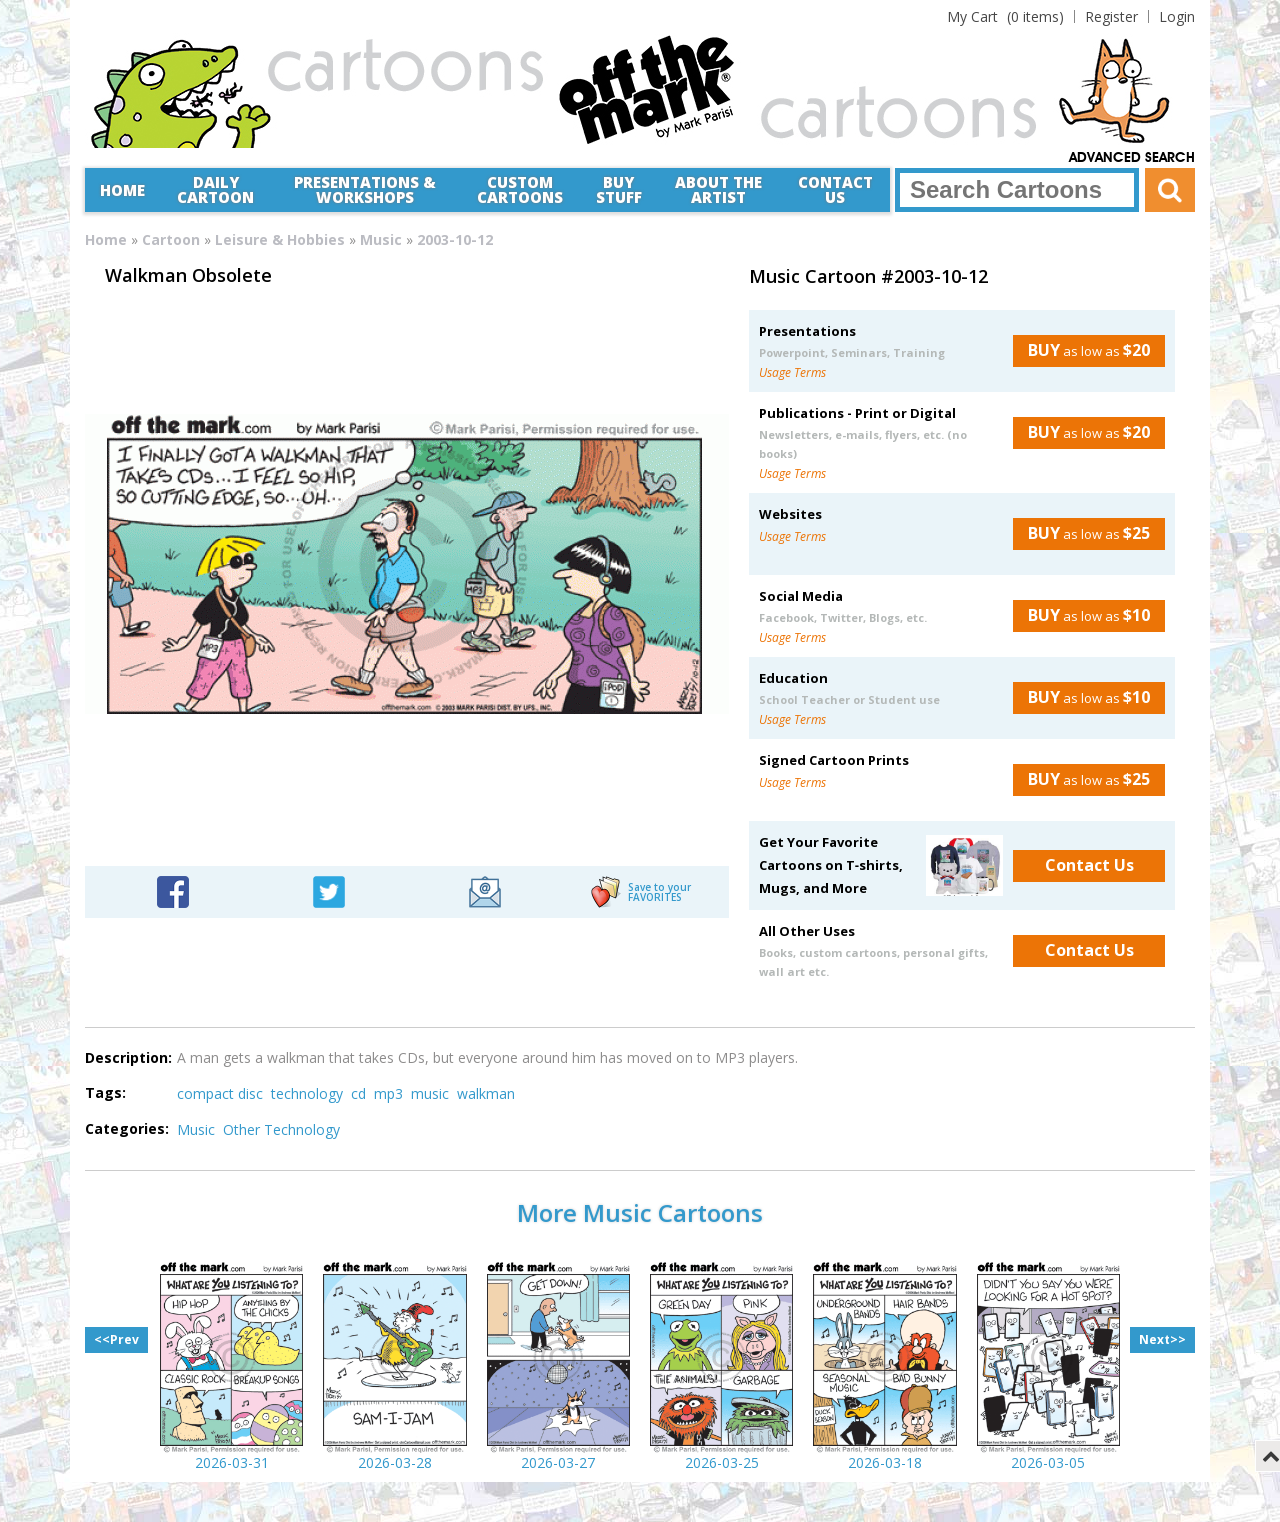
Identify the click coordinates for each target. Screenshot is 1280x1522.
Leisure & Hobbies (280, 239)
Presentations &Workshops (365, 189)
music (430, 1093)
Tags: (105, 1092)
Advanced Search (1132, 158)
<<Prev (116, 1339)
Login (1177, 16)
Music (381, 239)
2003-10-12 (455, 239)
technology (307, 1093)
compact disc (220, 1093)
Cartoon (171, 239)
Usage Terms (792, 372)
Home (122, 190)
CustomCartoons (520, 189)
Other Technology (281, 1129)
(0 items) (1005, 16)
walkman (486, 1093)
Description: (128, 1057)
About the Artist (718, 189)
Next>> (1162, 1339)
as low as (1081, 350)
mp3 (388, 1093)
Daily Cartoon (215, 189)
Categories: (127, 1128)
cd (358, 1093)
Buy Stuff (619, 189)
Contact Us (835, 189)
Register (1111, 16)
